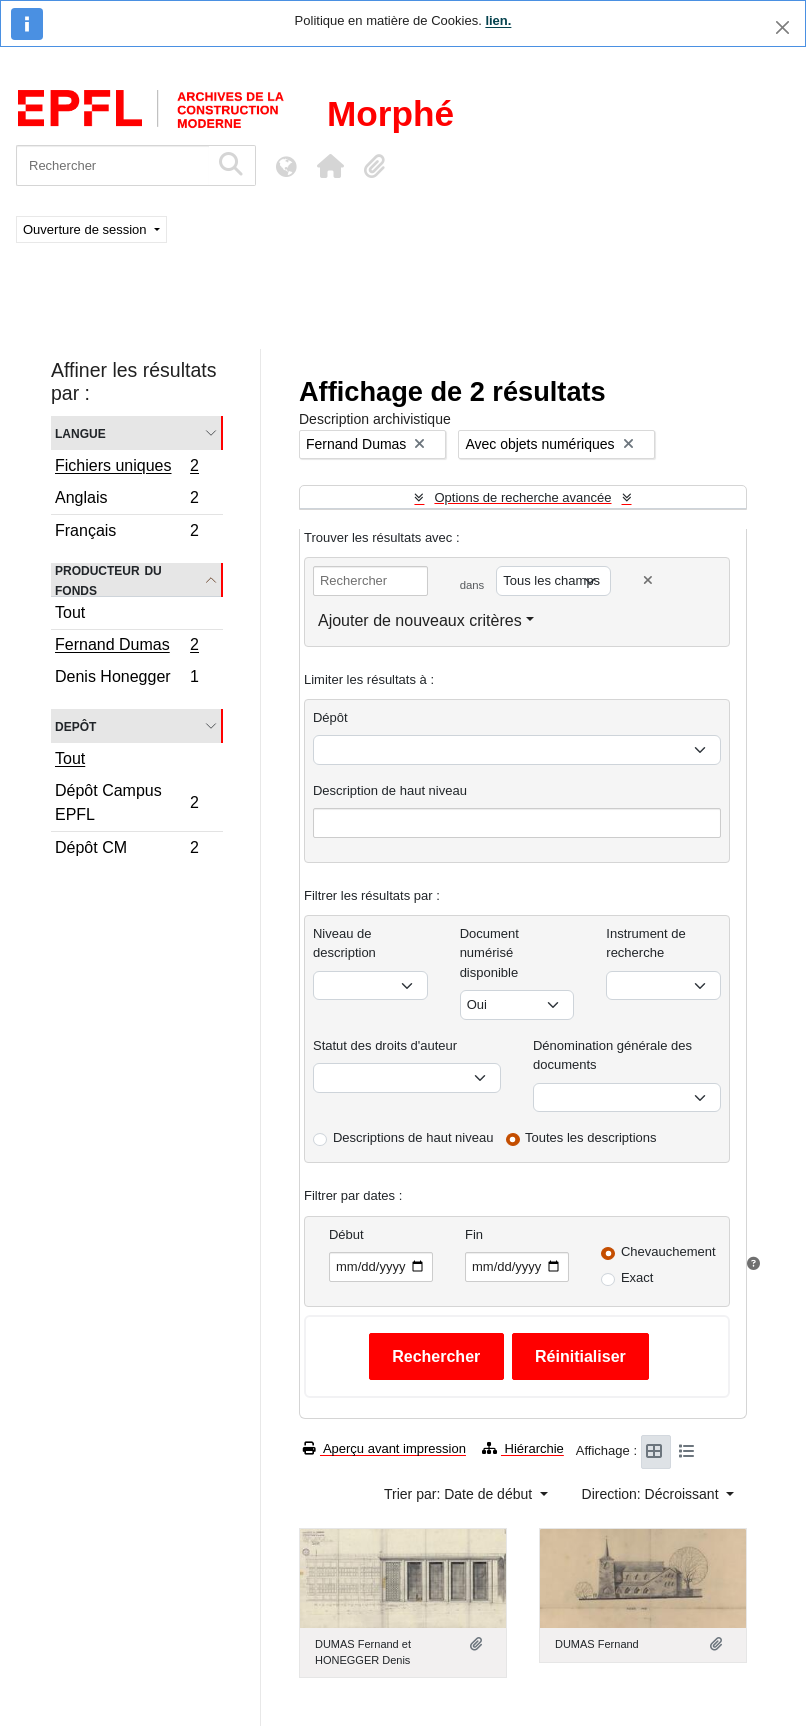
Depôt (75, 725)
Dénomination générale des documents (612, 1055)
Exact (637, 1277)
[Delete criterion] (648, 580)
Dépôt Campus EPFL (126, 802)
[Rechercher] (112, 165)
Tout (70, 612)
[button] (330, 166)
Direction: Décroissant (652, 1494)
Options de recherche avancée (522, 497)
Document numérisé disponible (489, 953)
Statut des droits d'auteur (385, 1045)
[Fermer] (782, 27)
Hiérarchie (523, 1448)
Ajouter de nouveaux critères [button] (420, 620)
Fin (474, 1234)
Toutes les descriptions (591, 1137)
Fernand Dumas (126, 647)
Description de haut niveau (390, 790)
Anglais (126, 500)
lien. (498, 20)
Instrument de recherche (646, 943)
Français (126, 533)
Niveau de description (344, 943)
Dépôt (330, 717)
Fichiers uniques (126, 468)
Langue (80, 432)
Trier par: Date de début (460, 1494)
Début (346, 1234)
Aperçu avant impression (384, 1448)
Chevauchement (668, 1251)
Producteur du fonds (108, 580)
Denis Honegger (126, 679)
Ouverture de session (86, 229)
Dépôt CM (126, 850)
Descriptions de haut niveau (413, 1137)
